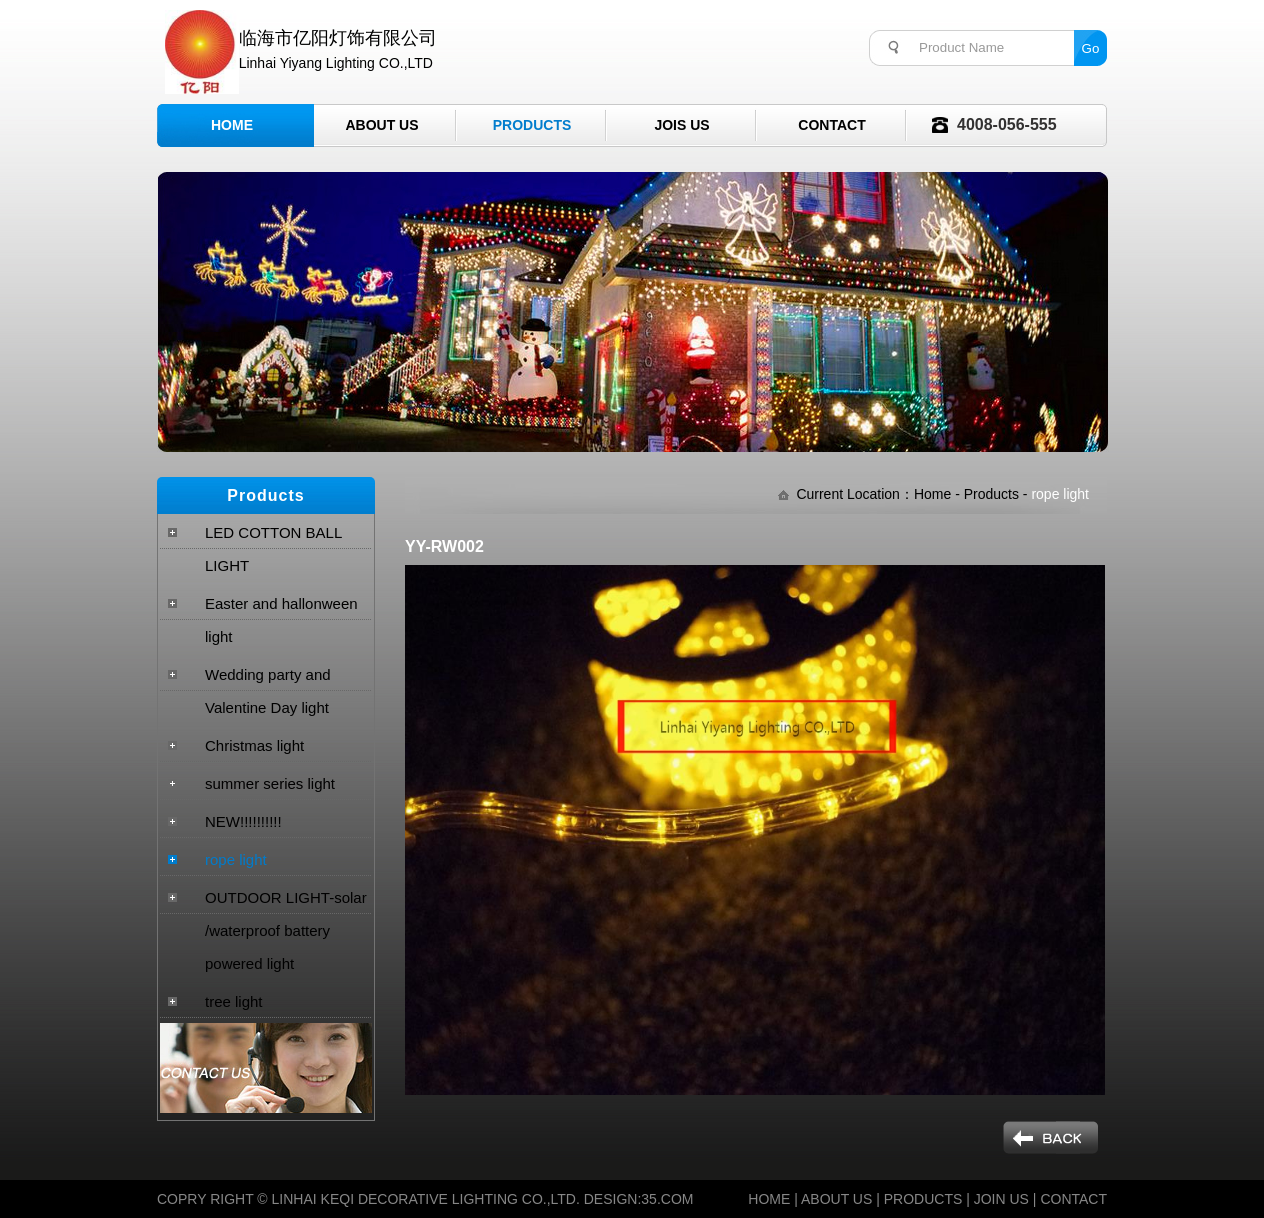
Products (532, 125)
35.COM (667, 1199)
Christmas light (254, 745)
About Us (381, 125)
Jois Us (681, 125)
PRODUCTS (923, 1199)
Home (232, 125)
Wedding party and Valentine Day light (268, 691)
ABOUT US (836, 1199)
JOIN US (1001, 1199)
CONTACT (1073, 1199)
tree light (234, 1001)
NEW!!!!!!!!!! (243, 821)
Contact (831, 125)
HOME (769, 1199)
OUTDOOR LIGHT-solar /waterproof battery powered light (286, 930)
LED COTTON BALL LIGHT (273, 549)
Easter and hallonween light (281, 620)
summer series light (270, 783)
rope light (236, 859)
